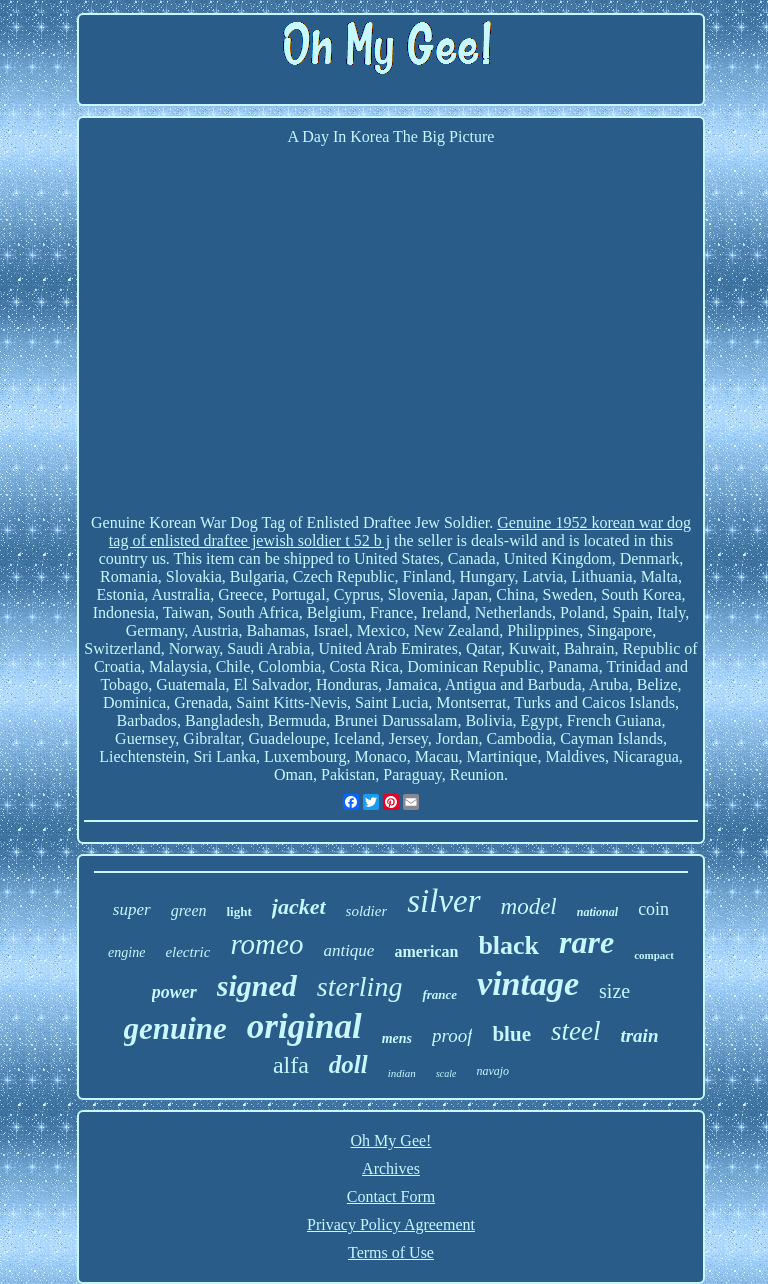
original (304, 1026)
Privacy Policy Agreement (391, 1224)
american (426, 951)
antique (348, 950)
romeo (266, 944)
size (614, 991)
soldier (367, 911)
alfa (291, 1065)
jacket (299, 906)
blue (511, 1034)
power (174, 992)
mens (397, 1038)
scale (446, 1073)
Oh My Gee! (391, 1140)
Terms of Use (391, 1252)
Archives (391, 1168)
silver (443, 901)
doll (348, 1064)
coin (653, 909)
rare (586, 942)
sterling (360, 986)
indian (402, 1073)
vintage (528, 983)
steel (575, 1031)
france (439, 994)
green (189, 910)
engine (126, 952)
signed (257, 985)
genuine (175, 1028)
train (639, 1035)
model (529, 906)
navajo (492, 1071)
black (508, 945)
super (132, 909)
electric (187, 952)
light (238, 911)
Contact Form (391, 1196)
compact (654, 955)
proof (452, 1035)
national (597, 912)
